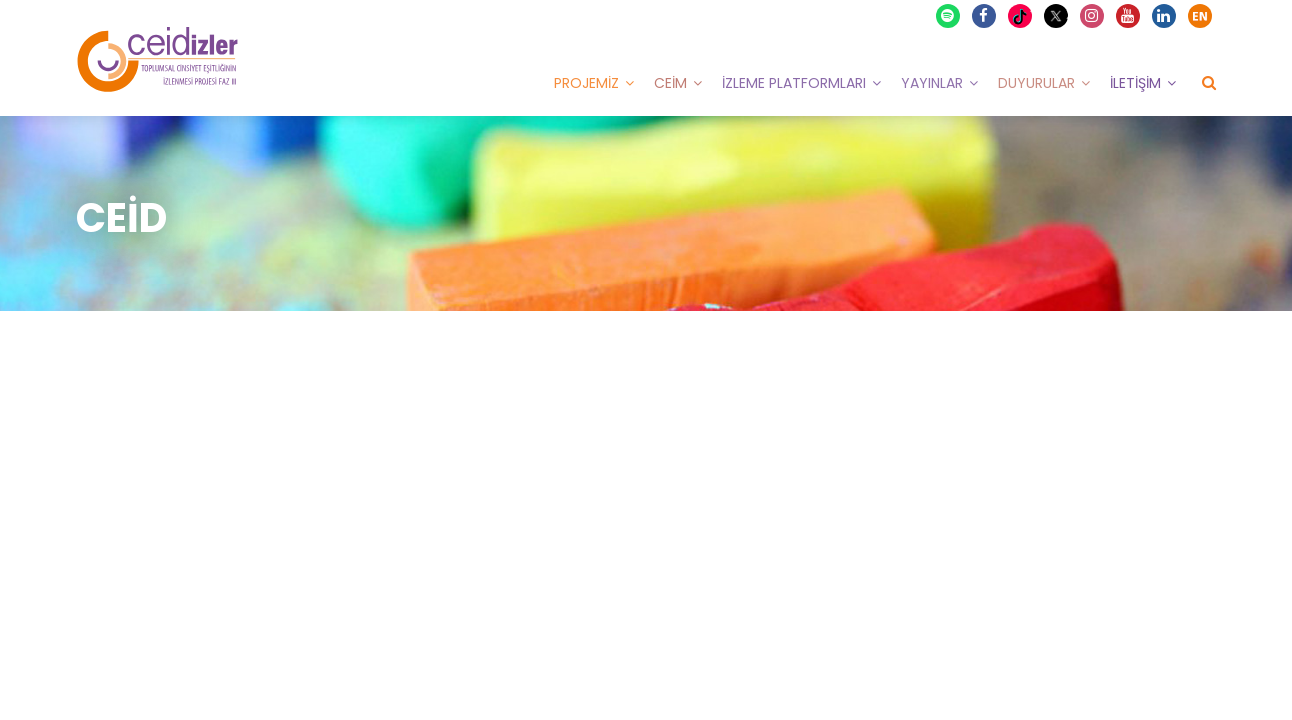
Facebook (985, 16)
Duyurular (1036, 83)
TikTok (1022, 16)
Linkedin (1165, 16)
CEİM (670, 83)
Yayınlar (932, 83)
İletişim (1135, 83)
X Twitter (1058, 14)
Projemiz (586, 83)
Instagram (1093, 16)
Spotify (949, 16)
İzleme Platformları (794, 83)
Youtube (1129, 16)
